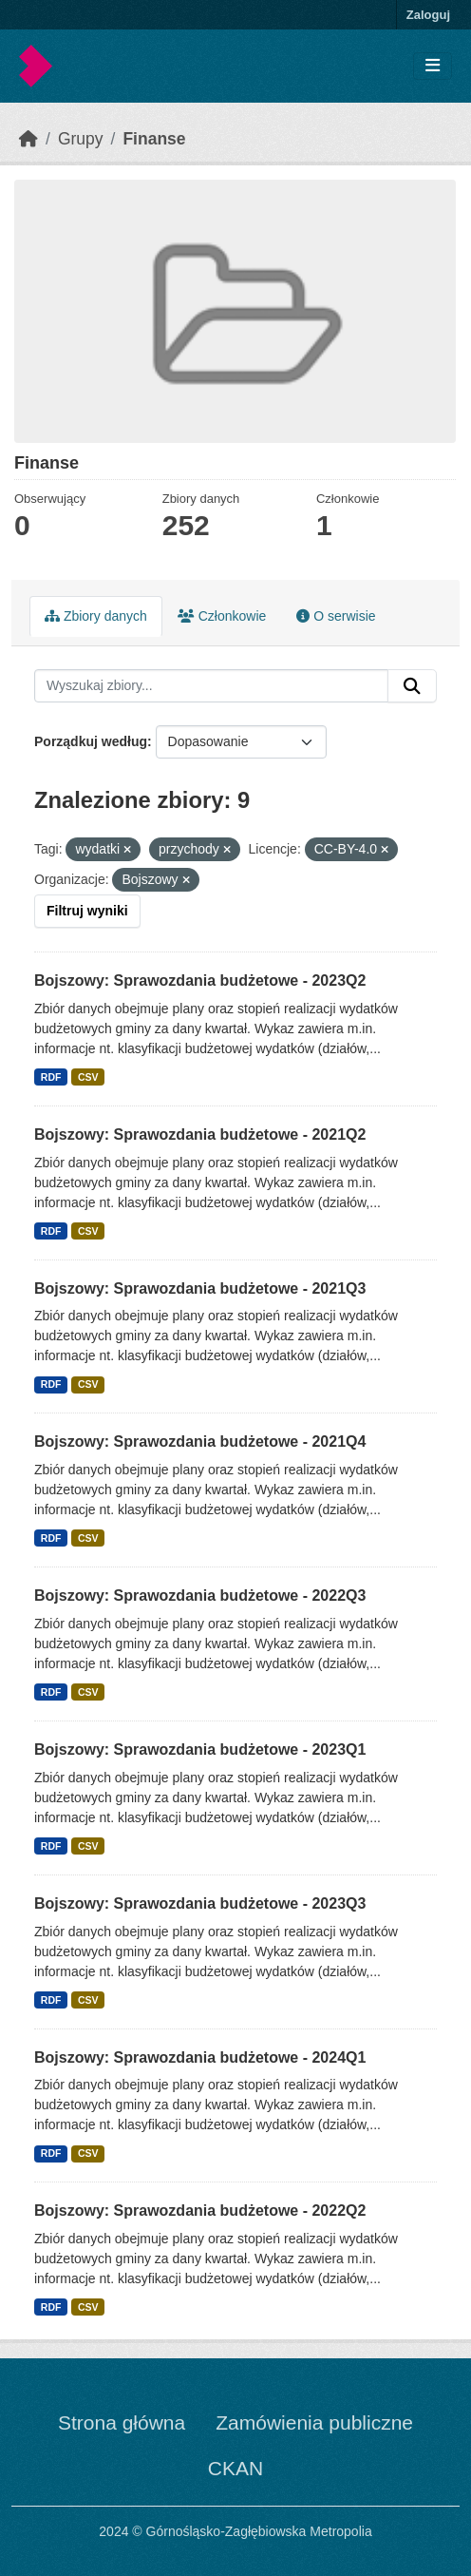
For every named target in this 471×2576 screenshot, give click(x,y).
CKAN (235, 2468)
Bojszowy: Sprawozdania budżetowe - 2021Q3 (200, 1288)
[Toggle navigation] (432, 66)
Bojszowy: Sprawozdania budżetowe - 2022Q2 (200, 2210)
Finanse (153, 138)
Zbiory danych (96, 616)
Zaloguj (428, 15)
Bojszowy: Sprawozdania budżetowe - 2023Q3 (200, 1903)
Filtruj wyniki (87, 910)
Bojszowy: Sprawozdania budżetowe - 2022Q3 (200, 1595)
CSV (88, 1077)
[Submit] (412, 686)
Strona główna (121, 2422)
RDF (51, 1077)
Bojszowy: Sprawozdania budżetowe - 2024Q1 (200, 2057)
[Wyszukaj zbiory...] (211, 686)
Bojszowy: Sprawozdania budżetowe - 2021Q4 (200, 1441)
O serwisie (335, 616)
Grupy (81, 138)
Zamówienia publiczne (314, 2422)
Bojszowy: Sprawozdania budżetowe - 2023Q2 (200, 980)
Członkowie (222, 616)
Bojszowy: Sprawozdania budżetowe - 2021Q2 (200, 1134)
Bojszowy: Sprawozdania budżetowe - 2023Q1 (200, 1749)
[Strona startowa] (28, 138)
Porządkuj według (90, 741)
